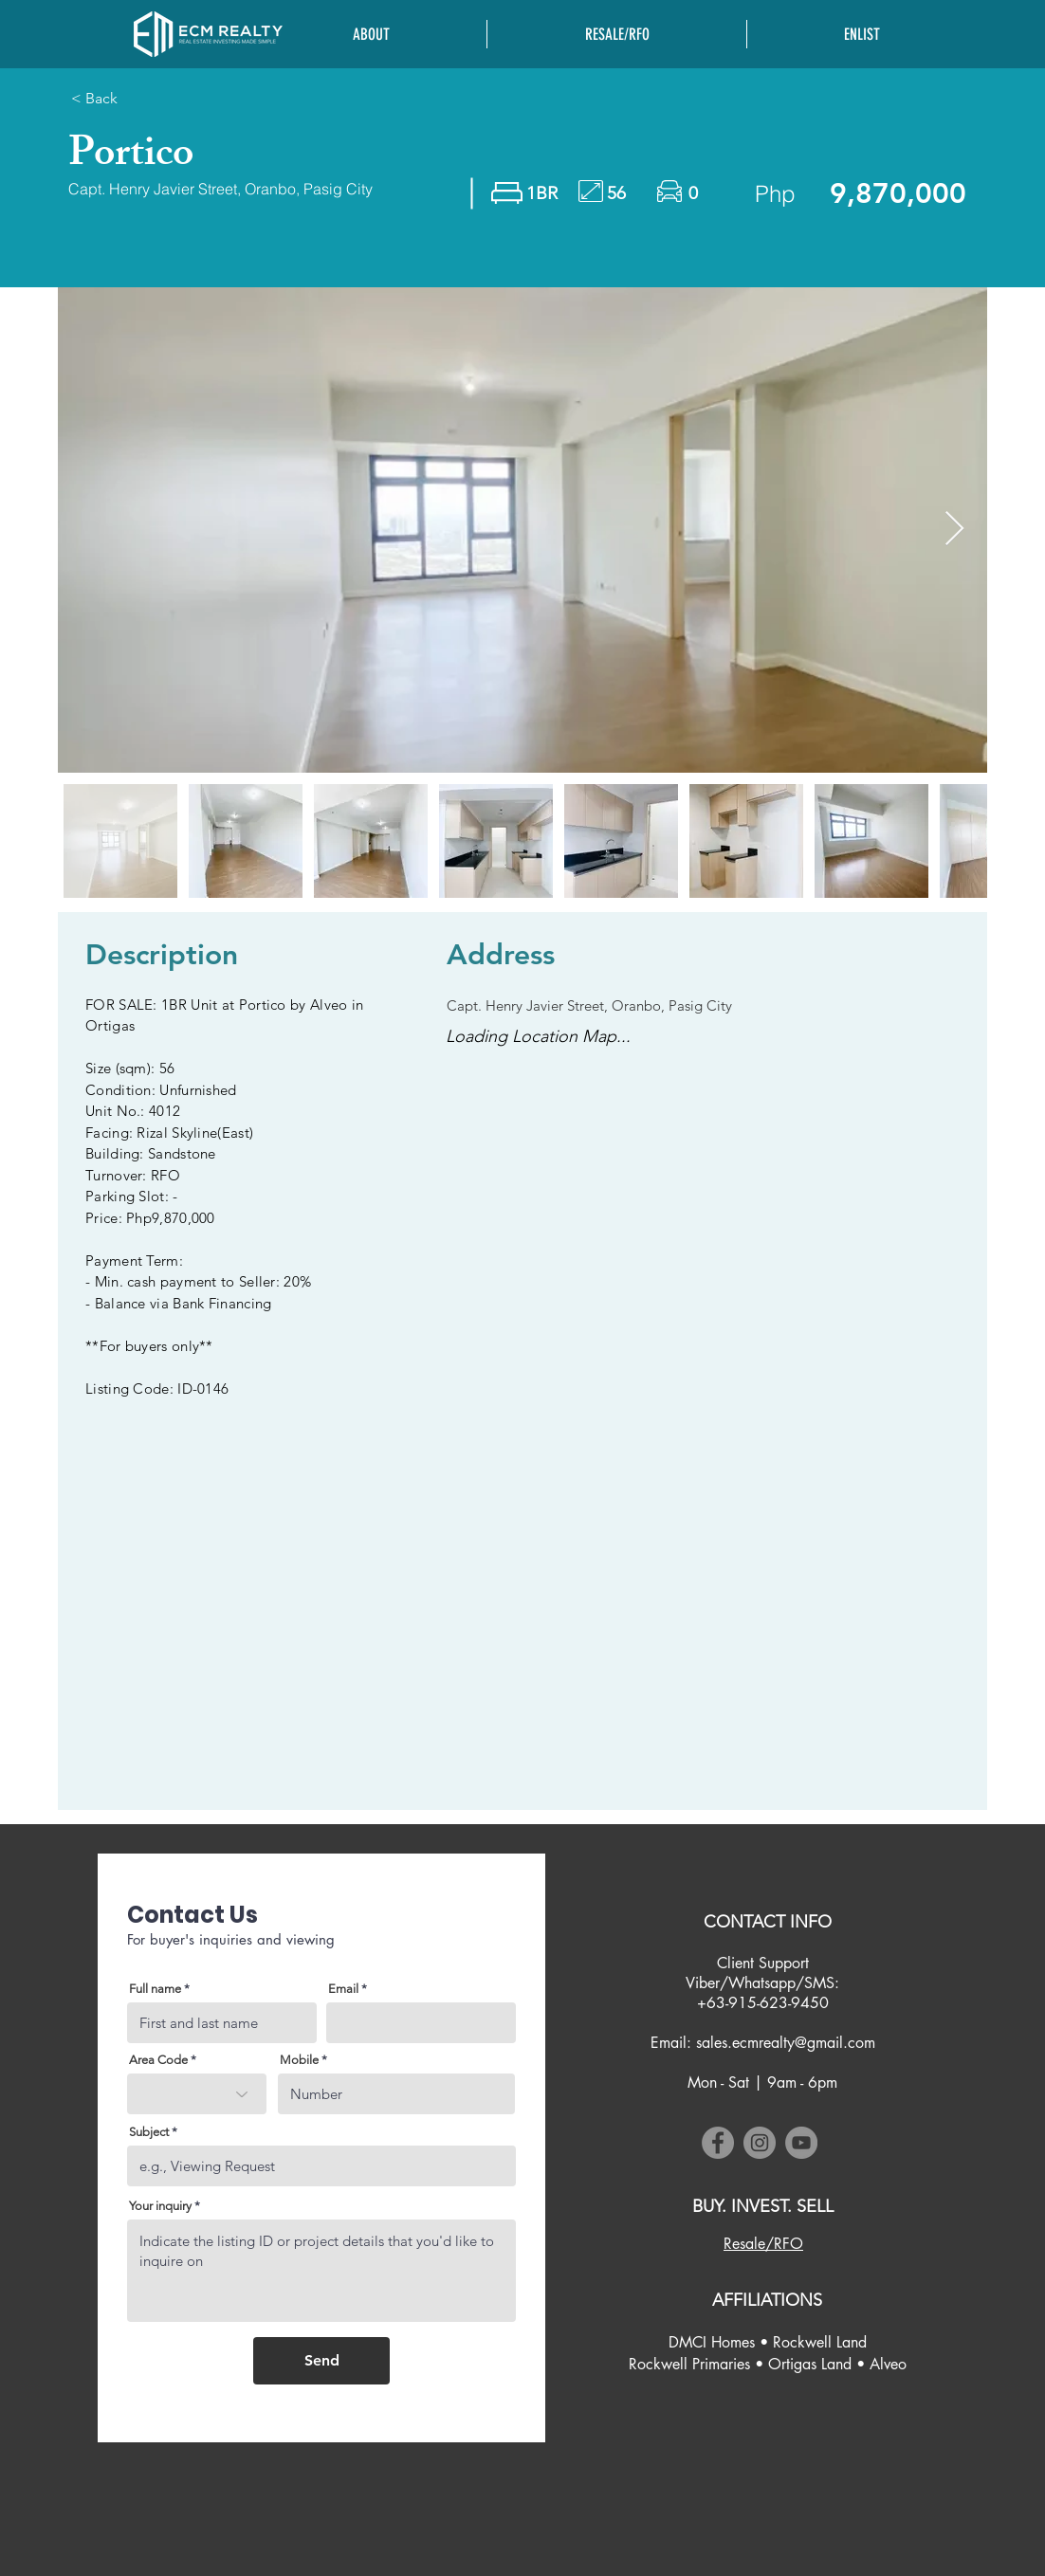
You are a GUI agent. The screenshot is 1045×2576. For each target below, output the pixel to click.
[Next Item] (954, 529)
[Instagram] (759, 2143)
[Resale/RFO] (763, 2244)
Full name (155, 1988)
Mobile (299, 2060)
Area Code (158, 2060)
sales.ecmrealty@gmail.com (785, 2043)
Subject (149, 2132)
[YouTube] (801, 2143)
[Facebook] (718, 2143)
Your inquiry (160, 2206)
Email (343, 1988)
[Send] (321, 2360)
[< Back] (167, 99)
